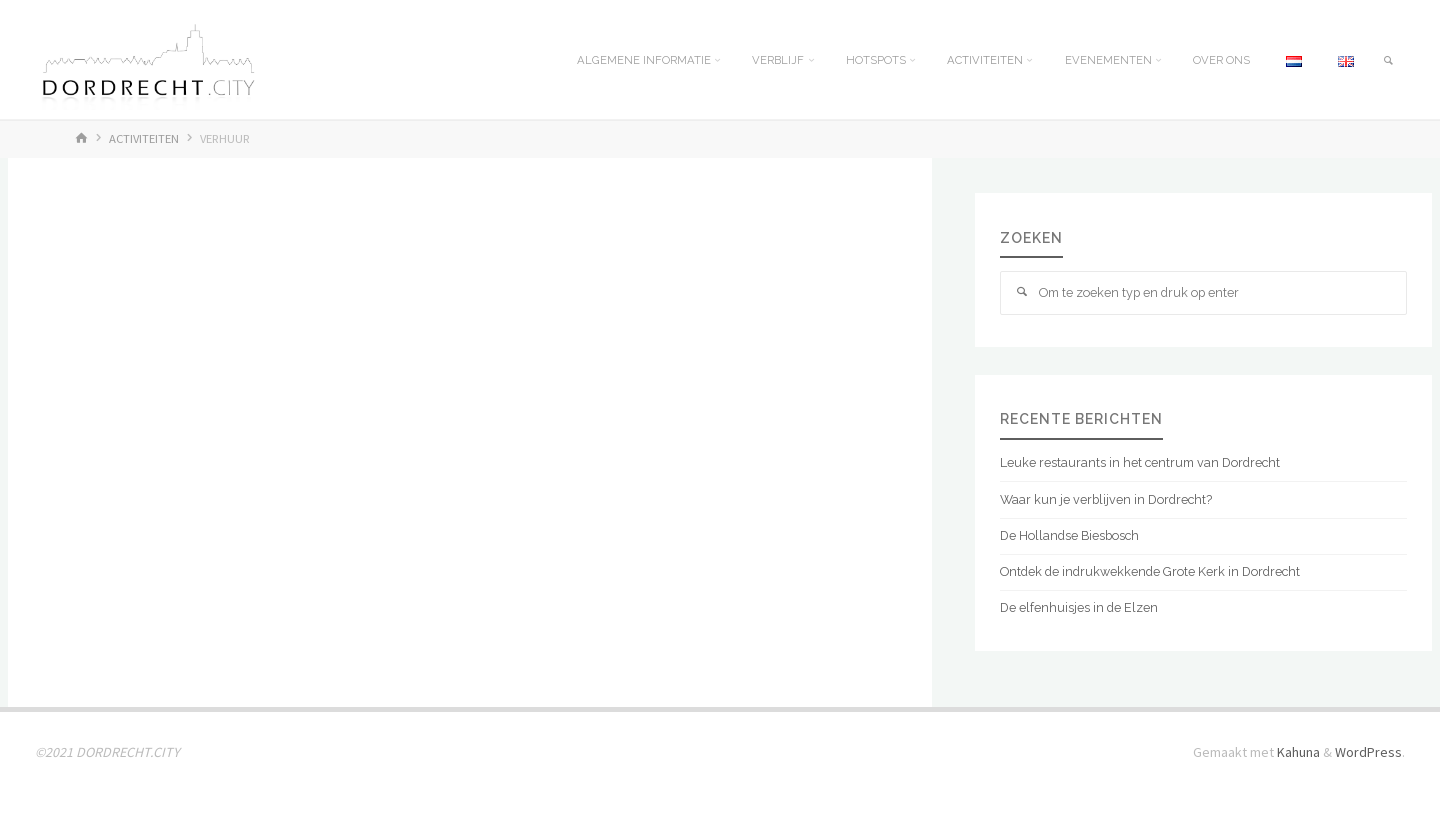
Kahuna (1297, 752)
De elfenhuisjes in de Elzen (1079, 607)
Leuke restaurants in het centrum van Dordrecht (1140, 462)
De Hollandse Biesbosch (1069, 535)
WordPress (1368, 752)
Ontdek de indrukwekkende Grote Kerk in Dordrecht (1150, 571)
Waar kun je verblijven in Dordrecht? (1106, 499)
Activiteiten (144, 138)
